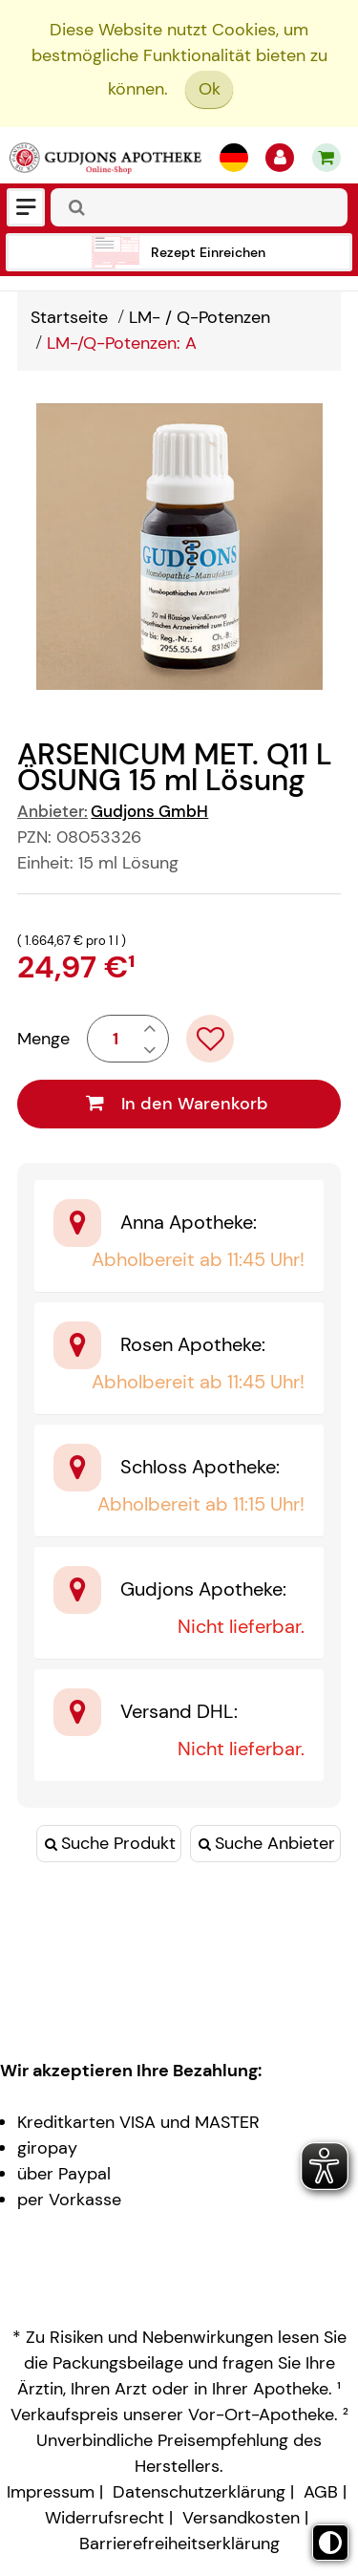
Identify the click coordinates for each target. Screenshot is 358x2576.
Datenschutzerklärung (199, 2491)
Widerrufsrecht (104, 2517)
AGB (321, 2491)
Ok (210, 88)
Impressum (51, 2491)
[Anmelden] (279, 157)
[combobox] (199, 207)
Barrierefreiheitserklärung (179, 2543)
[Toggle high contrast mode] (330, 2542)
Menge (43, 1038)
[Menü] (26, 207)
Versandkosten (241, 2517)
